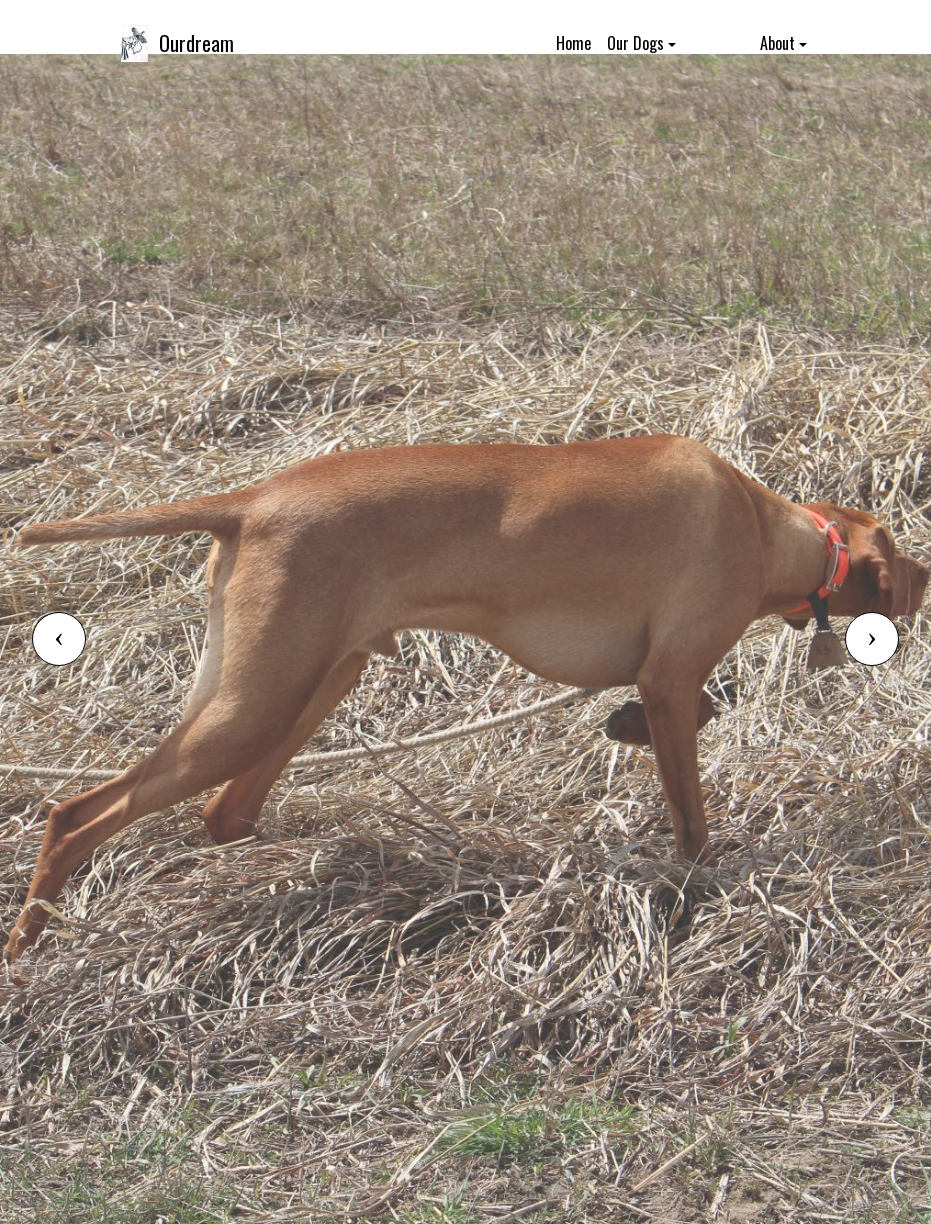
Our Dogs (635, 43)
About (777, 43)
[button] (59, 639)
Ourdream (196, 43)
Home (573, 43)
